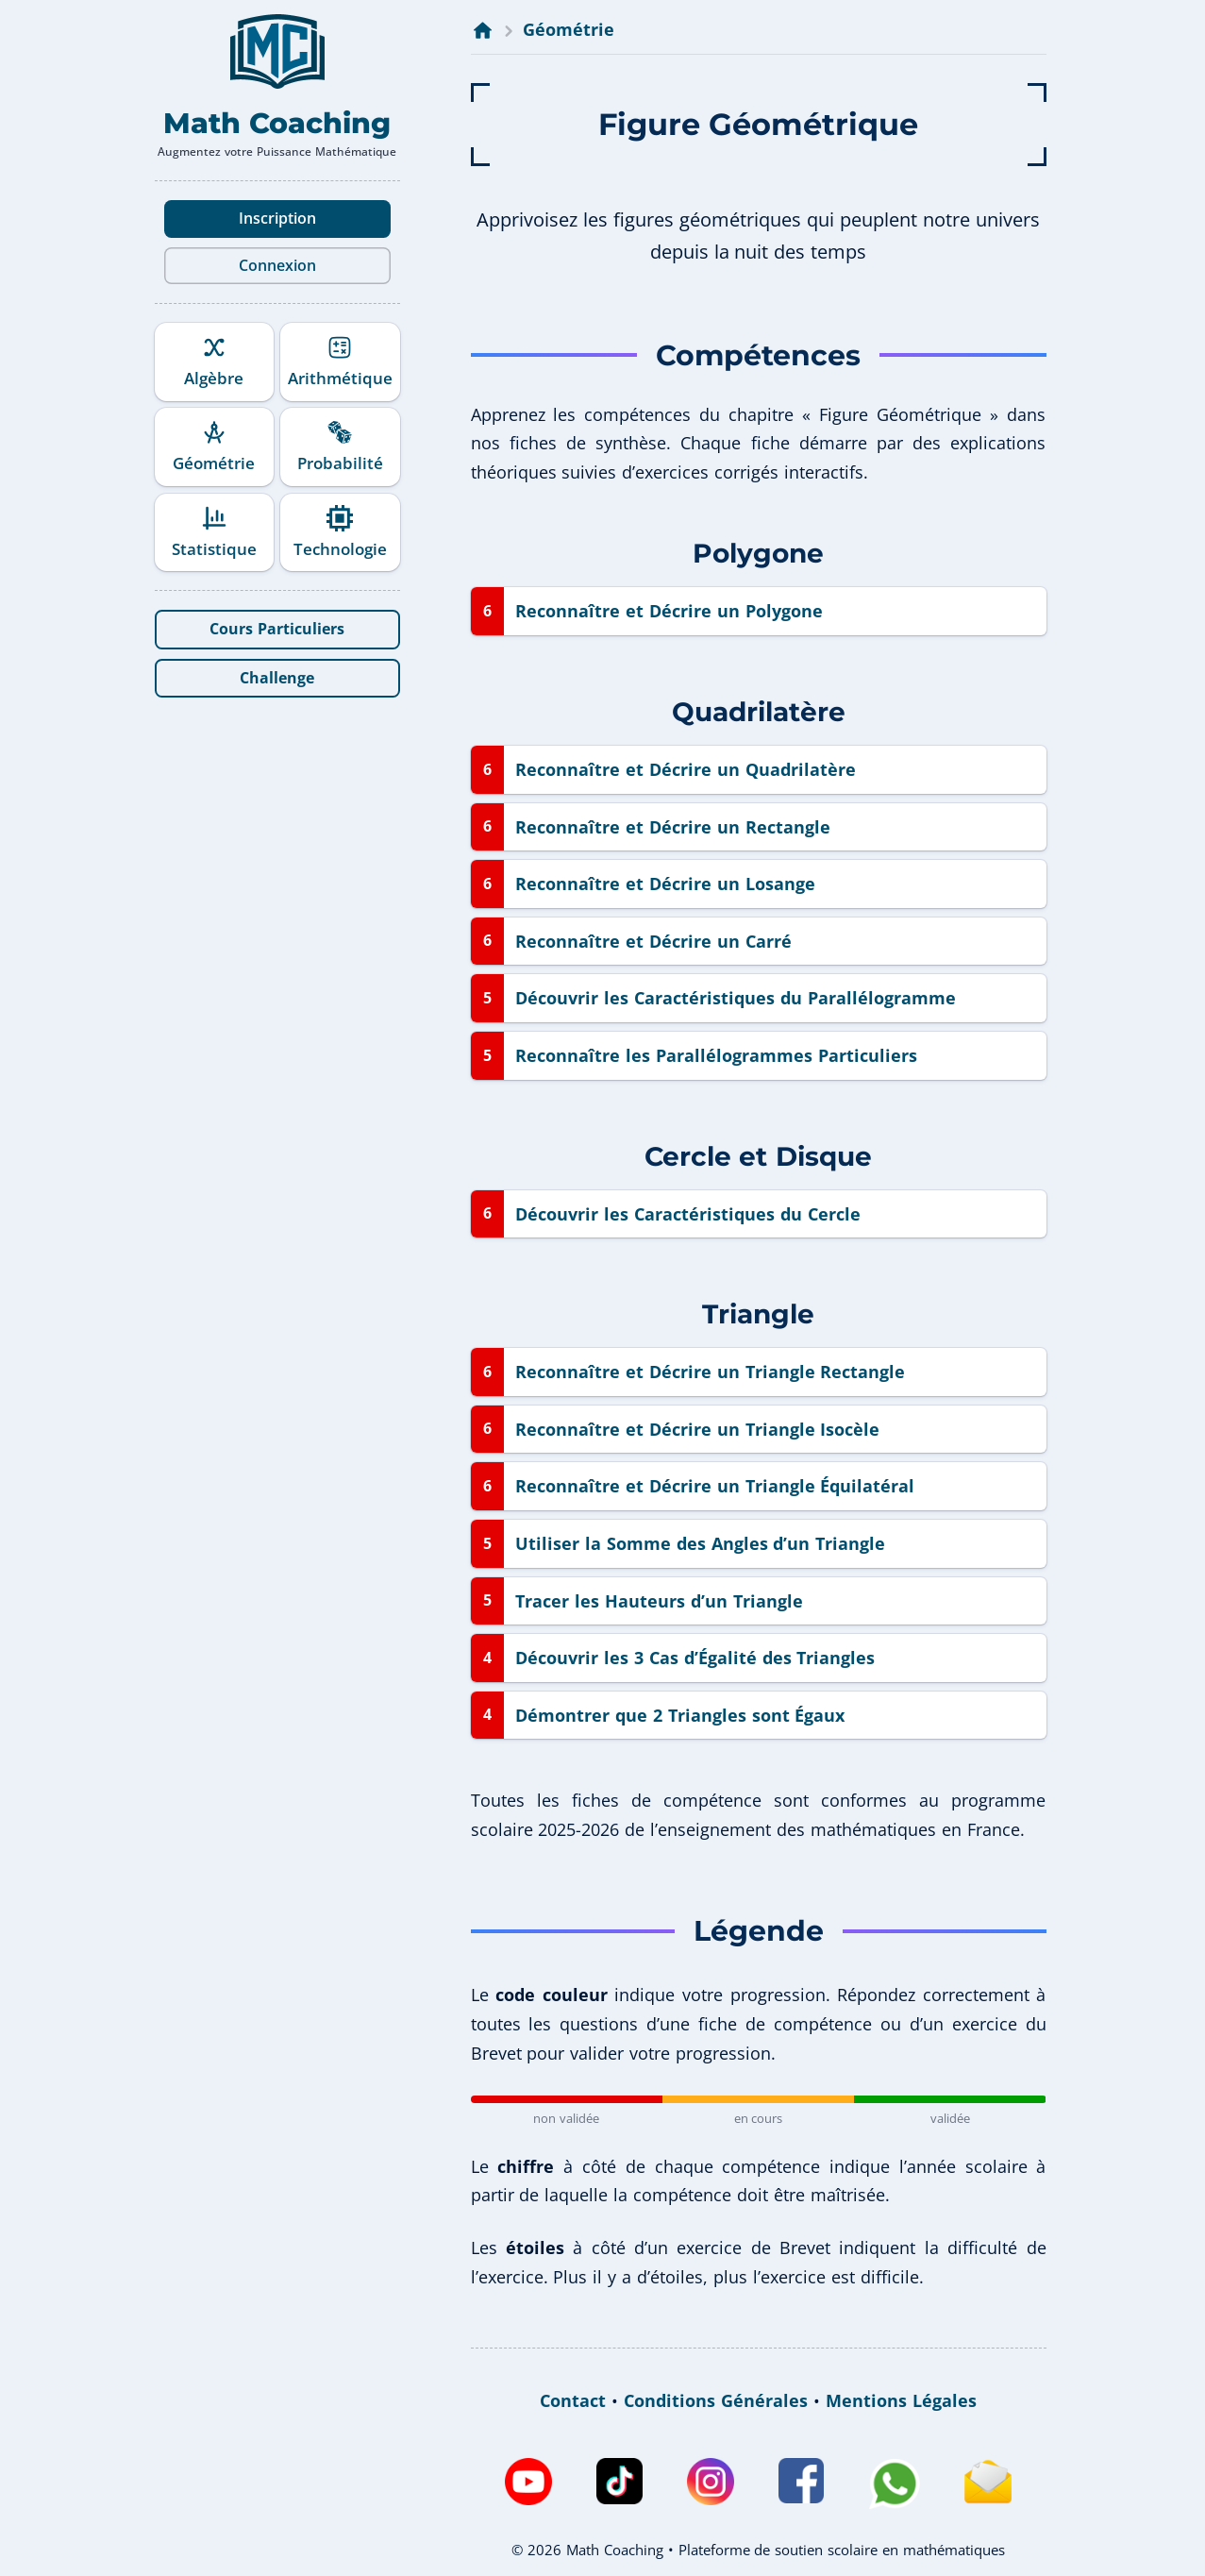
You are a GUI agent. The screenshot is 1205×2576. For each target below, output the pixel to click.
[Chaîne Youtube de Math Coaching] (528, 2484)
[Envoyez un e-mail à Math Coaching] (988, 2484)
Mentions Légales (901, 2400)
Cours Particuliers (276, 628)
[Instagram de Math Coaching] (710, 2484)
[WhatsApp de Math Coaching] (894, 2484)
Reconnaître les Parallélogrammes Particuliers (716, 1055)
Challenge (277, 677)
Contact (573, 2400)
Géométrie (568, 29)
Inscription (277, 218)
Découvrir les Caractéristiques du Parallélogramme (735, 997)
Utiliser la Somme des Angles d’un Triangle (700, 1543)
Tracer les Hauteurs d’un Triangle (659, 1601)
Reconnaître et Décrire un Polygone (669, 610)
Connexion (277, 265)
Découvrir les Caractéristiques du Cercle (688, 1214)
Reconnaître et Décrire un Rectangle (672, 827)
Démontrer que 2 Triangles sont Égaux (680, 1715)
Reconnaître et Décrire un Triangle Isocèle (697, 1429)
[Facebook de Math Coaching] (801, 2484)
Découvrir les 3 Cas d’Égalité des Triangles (695, 1657)
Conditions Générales (716, 2400)
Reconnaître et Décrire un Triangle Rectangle (710, 1371)
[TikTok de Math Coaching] (619, 2484)
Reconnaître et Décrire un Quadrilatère (685, 769)
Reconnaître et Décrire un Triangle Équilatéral (715, 1485)
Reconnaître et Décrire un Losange (665, 883)
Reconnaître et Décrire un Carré (653, 941)
